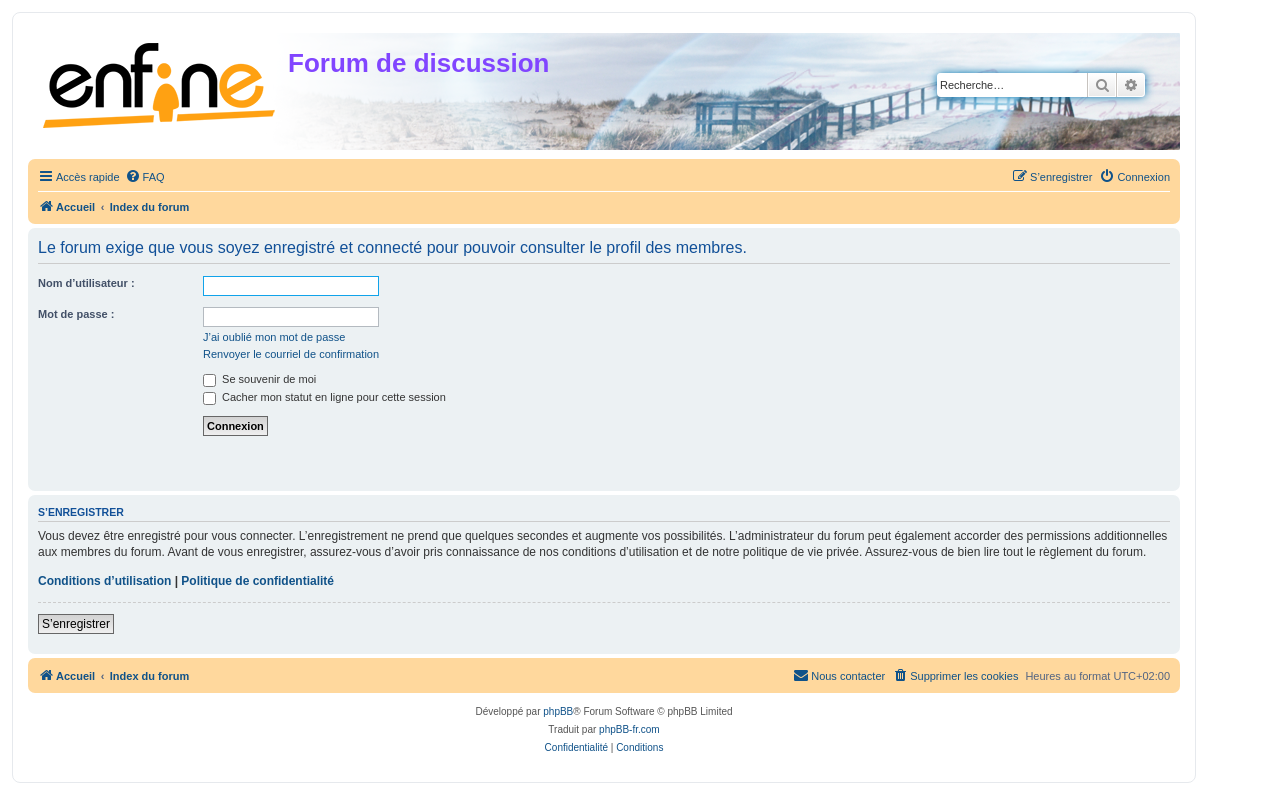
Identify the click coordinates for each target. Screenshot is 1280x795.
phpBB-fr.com (629, 729)
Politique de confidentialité (257, 581)
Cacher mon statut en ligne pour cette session (324, 397)
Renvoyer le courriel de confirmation (291, 354)
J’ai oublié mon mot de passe (274, 337)
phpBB (558, 711)
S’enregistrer (76, 624)
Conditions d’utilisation (104, 581)
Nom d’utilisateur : (86, 283)
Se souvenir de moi (259, 379)
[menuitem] (145, 177)
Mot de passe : (76, 314)
